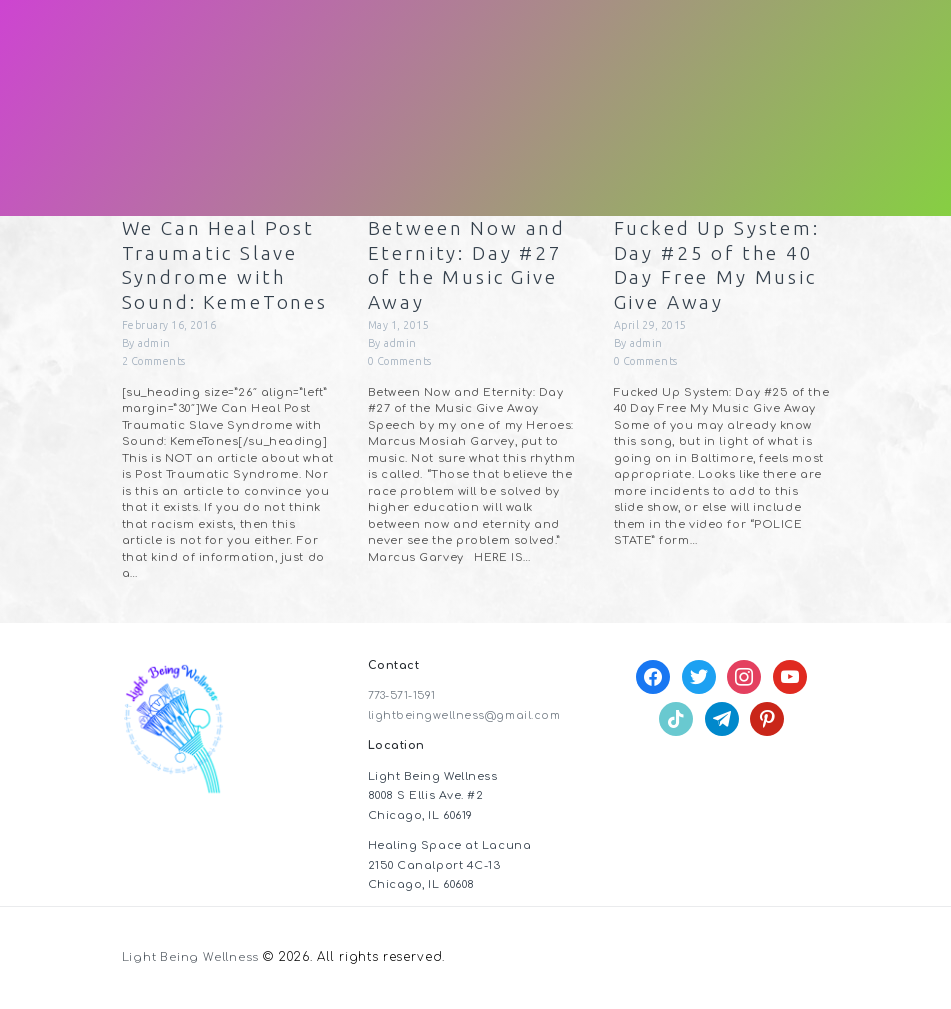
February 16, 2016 (170, 330)
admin (154, 348)
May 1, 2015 (400, 330)
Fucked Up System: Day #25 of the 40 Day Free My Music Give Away (721, 266)
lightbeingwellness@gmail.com (465, 720)
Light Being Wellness (192, 961)
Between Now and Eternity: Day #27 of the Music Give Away (470, 266)
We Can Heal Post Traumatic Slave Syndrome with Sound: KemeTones (229, 266)
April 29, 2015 (652, 330)
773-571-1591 (404, 700)
